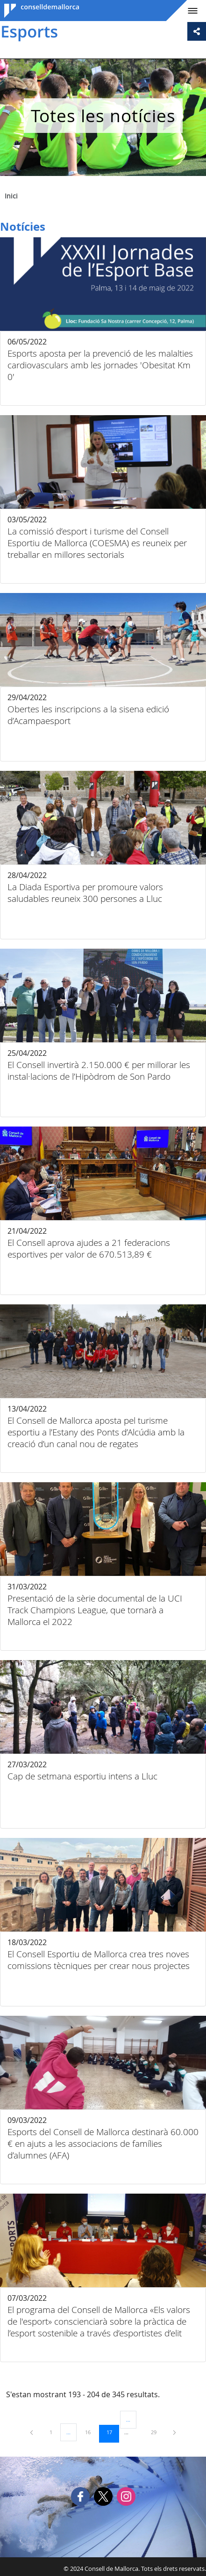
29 (156, 2432)
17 (112, 2432)
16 (91, 2432)
